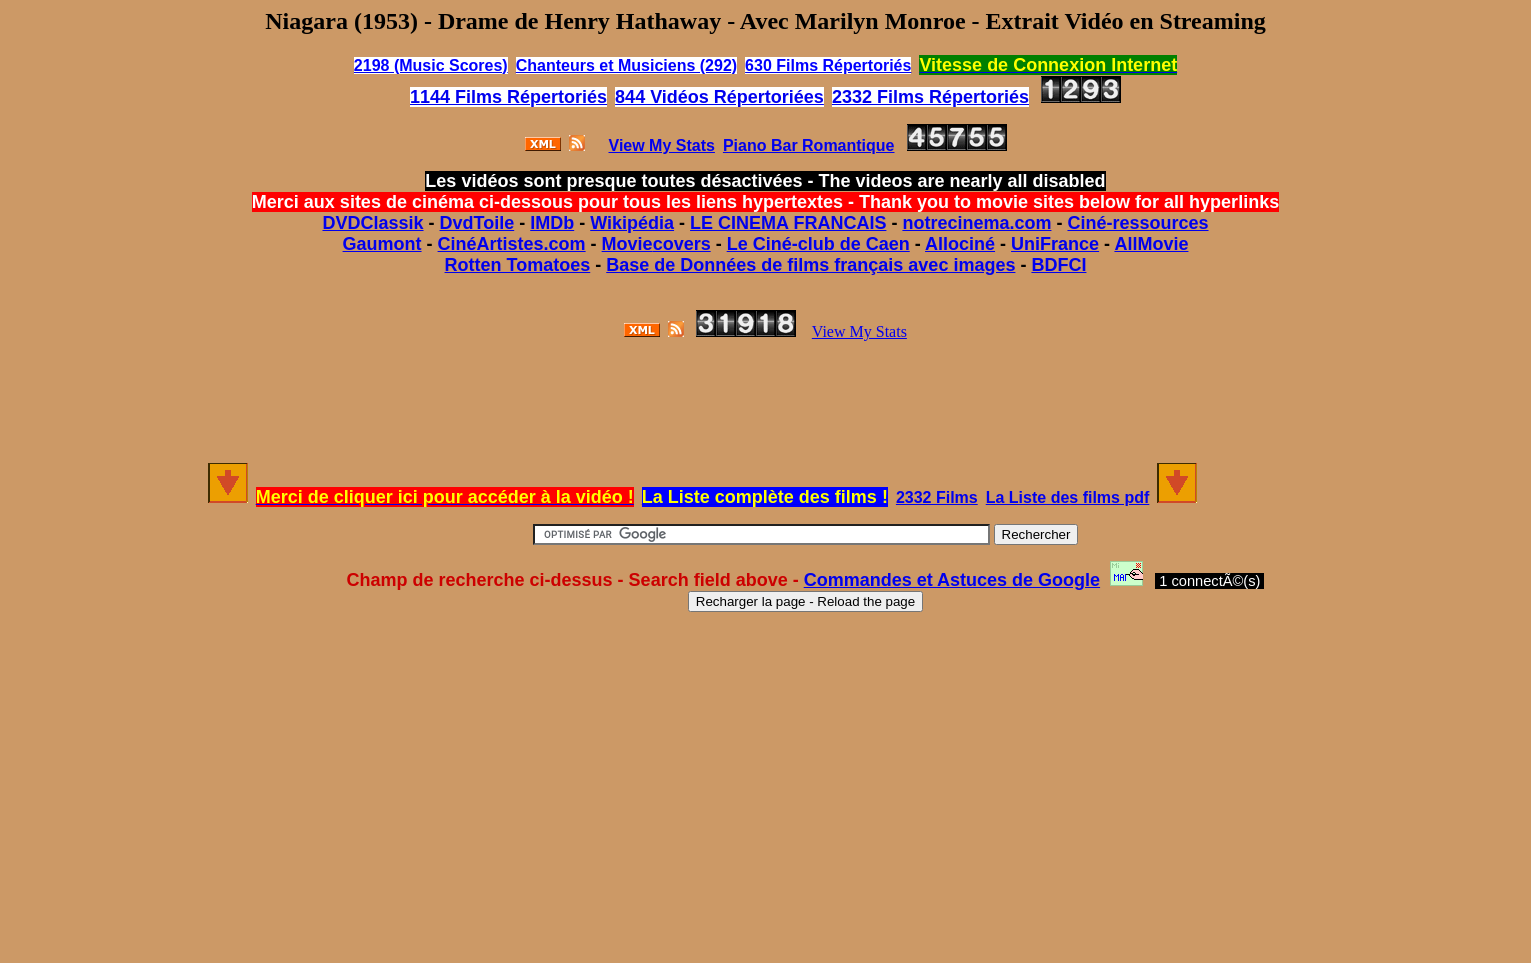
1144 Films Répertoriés (508, 97)
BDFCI (1058, 265)
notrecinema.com (976, 223)
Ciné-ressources (1137, 223)
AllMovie (1151, 244)
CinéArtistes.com (512, 244)
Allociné (960, 244)
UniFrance (1055, 244)
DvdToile (477, 223)
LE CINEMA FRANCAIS (788, 223)
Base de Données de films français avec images (810, 265)
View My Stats (859, 331)
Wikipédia (632, 223)
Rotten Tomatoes (518, 265)
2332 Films (937, 497)
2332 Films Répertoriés (930, 97)
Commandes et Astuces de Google (952, 580)
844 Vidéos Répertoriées (719, 97)
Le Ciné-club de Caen (818, 244)
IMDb (552, 223)
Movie (627, 244)
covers (682, 244)
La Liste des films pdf (1068, 497)
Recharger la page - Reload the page (805, 601)
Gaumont (382, 244)
